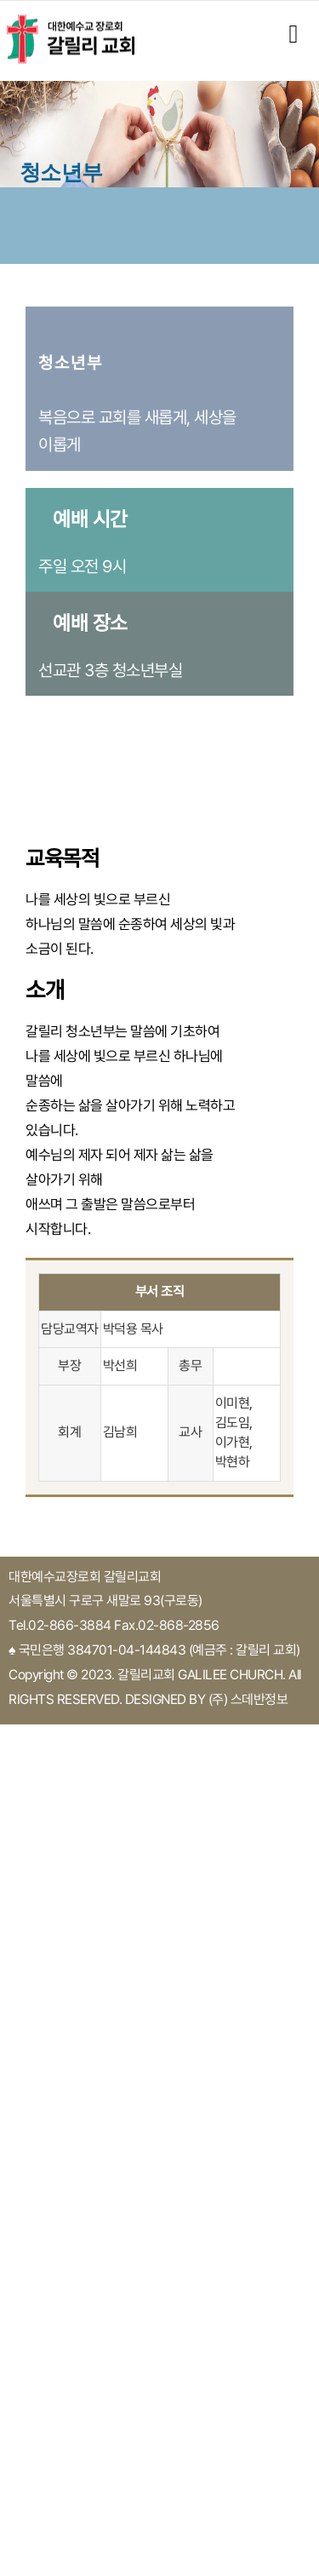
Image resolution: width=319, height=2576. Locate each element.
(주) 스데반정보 (248, 1699)
